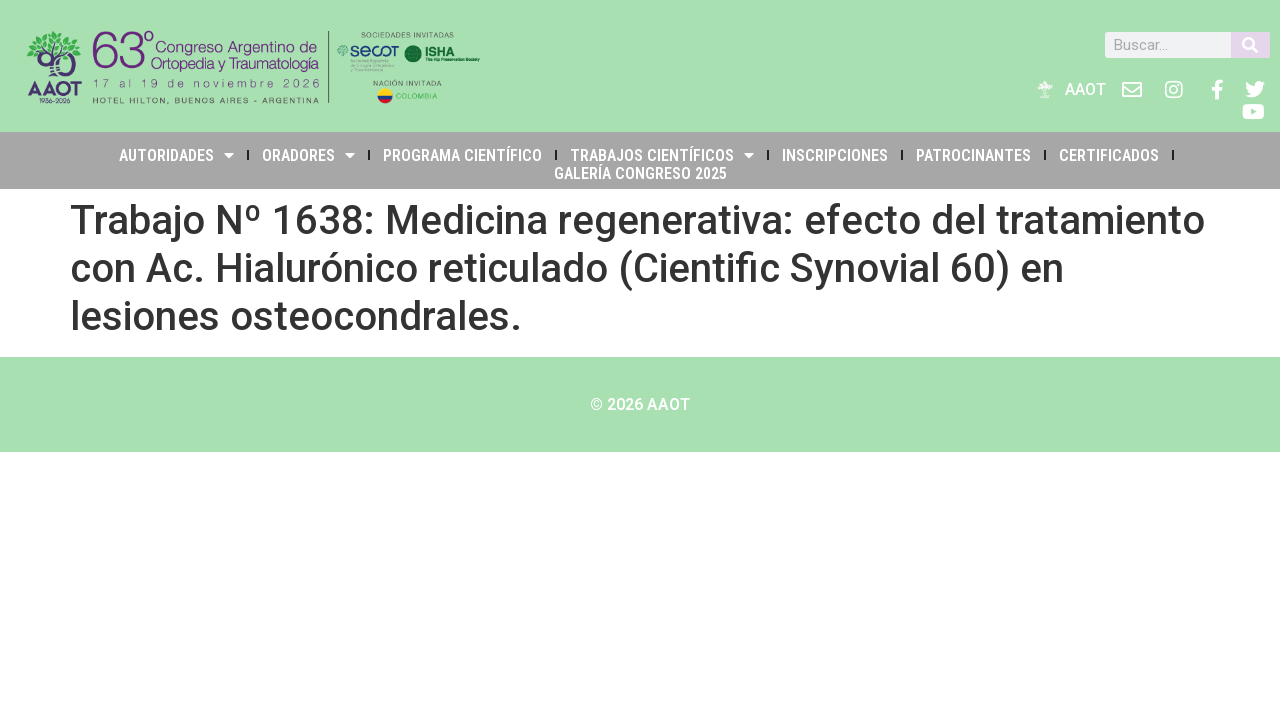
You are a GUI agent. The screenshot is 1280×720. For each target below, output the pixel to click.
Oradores (308, 155)
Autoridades (176, 155)
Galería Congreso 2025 (640, 173)
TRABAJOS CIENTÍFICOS (662, 155)
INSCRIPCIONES (835, 155)
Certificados (1109, 155)
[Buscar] (1250, 45)
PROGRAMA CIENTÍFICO (462, 155)
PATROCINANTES (973, 155)
